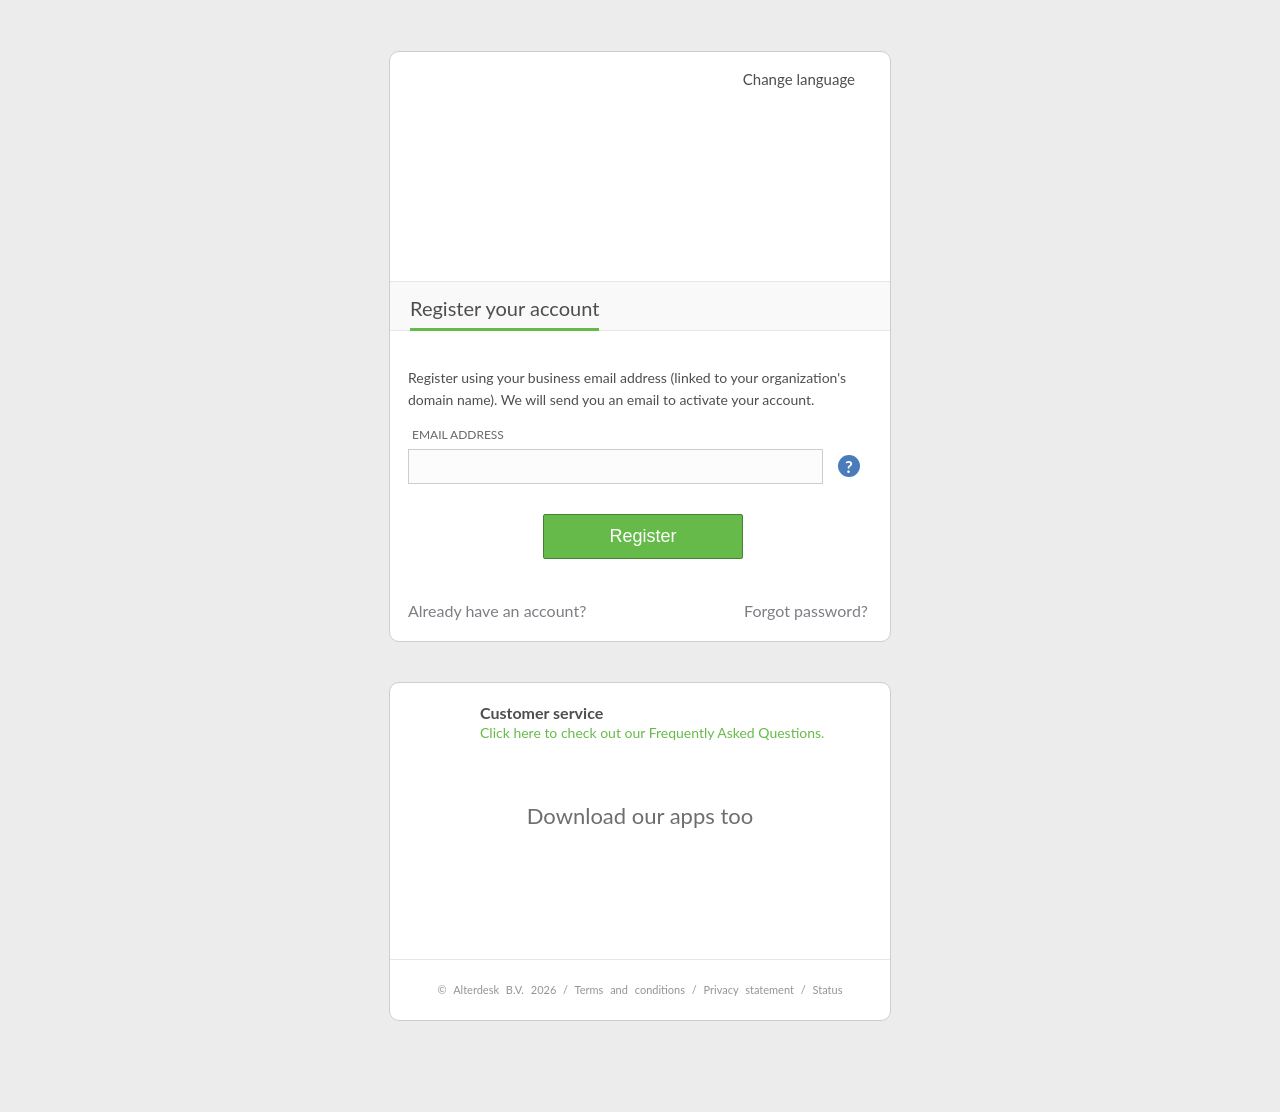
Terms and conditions (630, 989)
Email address (458, 434)
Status (828, 989)
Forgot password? (806, 610)
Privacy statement (749, 989)
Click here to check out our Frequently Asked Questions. (652, 732)
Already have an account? (497, 610)
